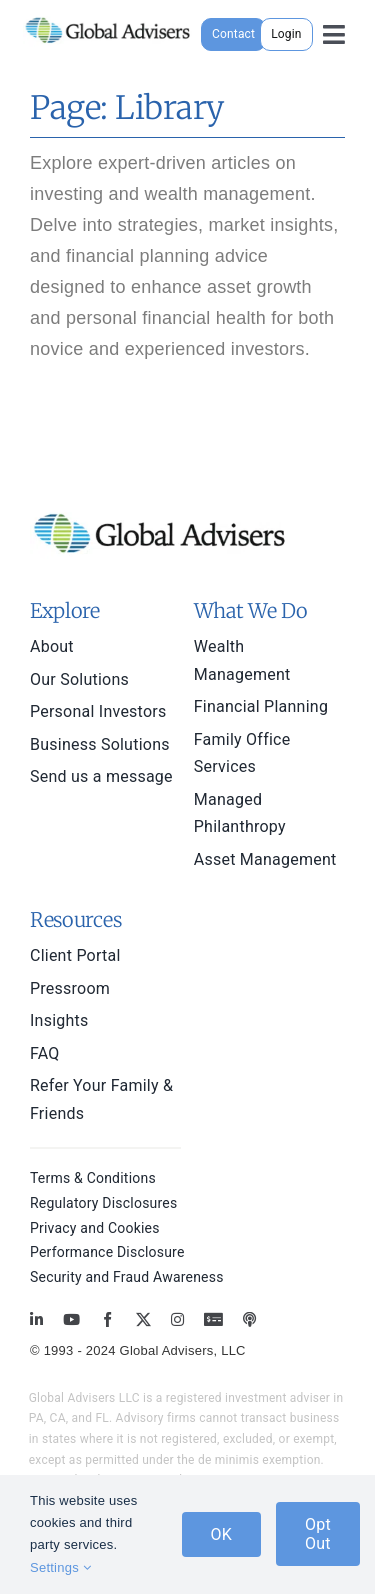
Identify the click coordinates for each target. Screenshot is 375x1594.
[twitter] (143, 1319)
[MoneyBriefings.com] (213, 1319)
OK (222, 1534)
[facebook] (107, 1319)
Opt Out (318, 1534)
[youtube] (71, 1319)
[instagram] (177, 1319)
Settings (60, 1567)
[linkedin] (36, 1319)
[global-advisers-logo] (108, 17)
